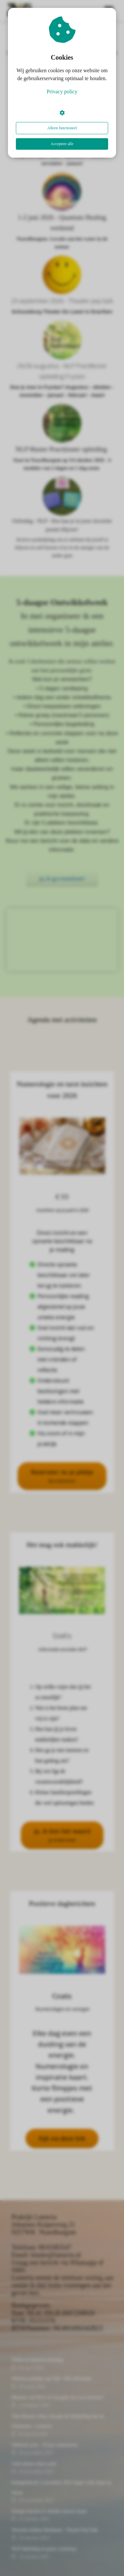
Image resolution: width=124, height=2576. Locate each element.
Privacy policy (62, 91)
